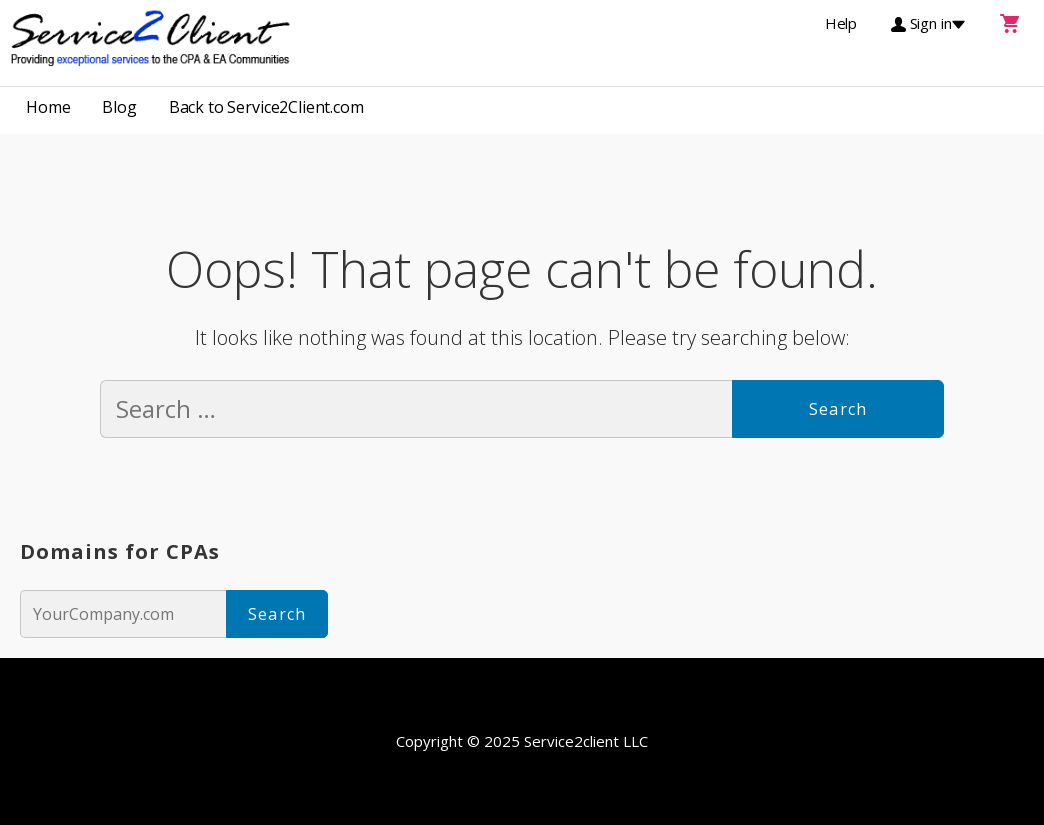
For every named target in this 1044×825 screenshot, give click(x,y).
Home (48, 107)
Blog (119, 107)
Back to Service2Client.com (266, 107)
